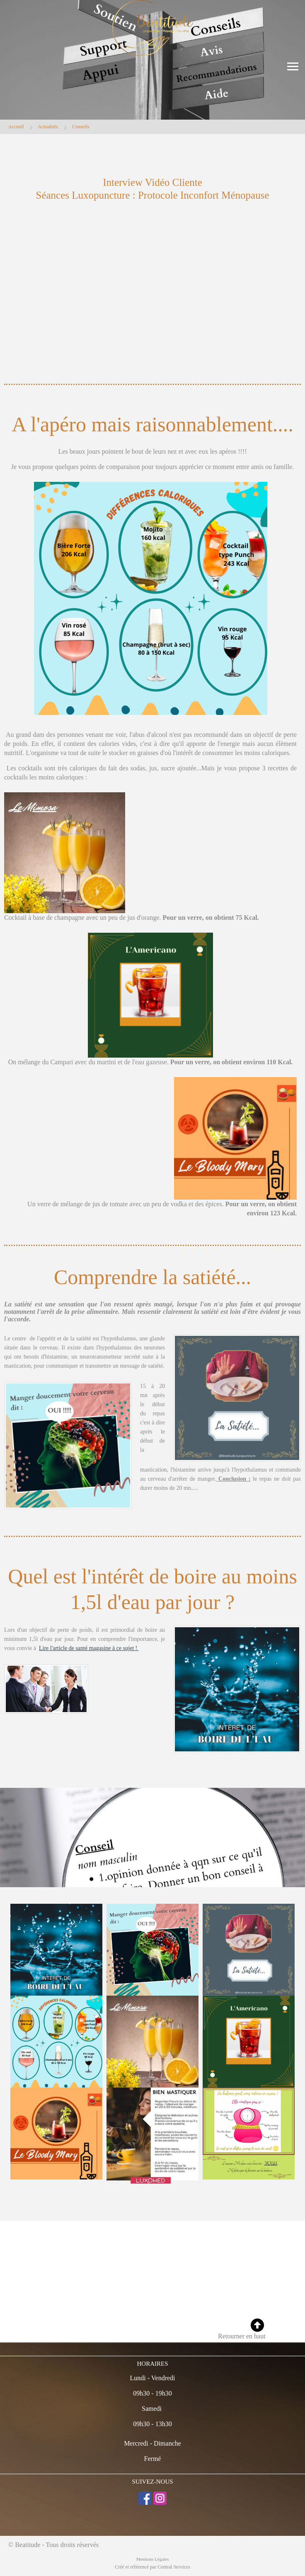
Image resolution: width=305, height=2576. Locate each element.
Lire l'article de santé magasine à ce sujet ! (89, 1648)
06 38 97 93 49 (26, 2310)
